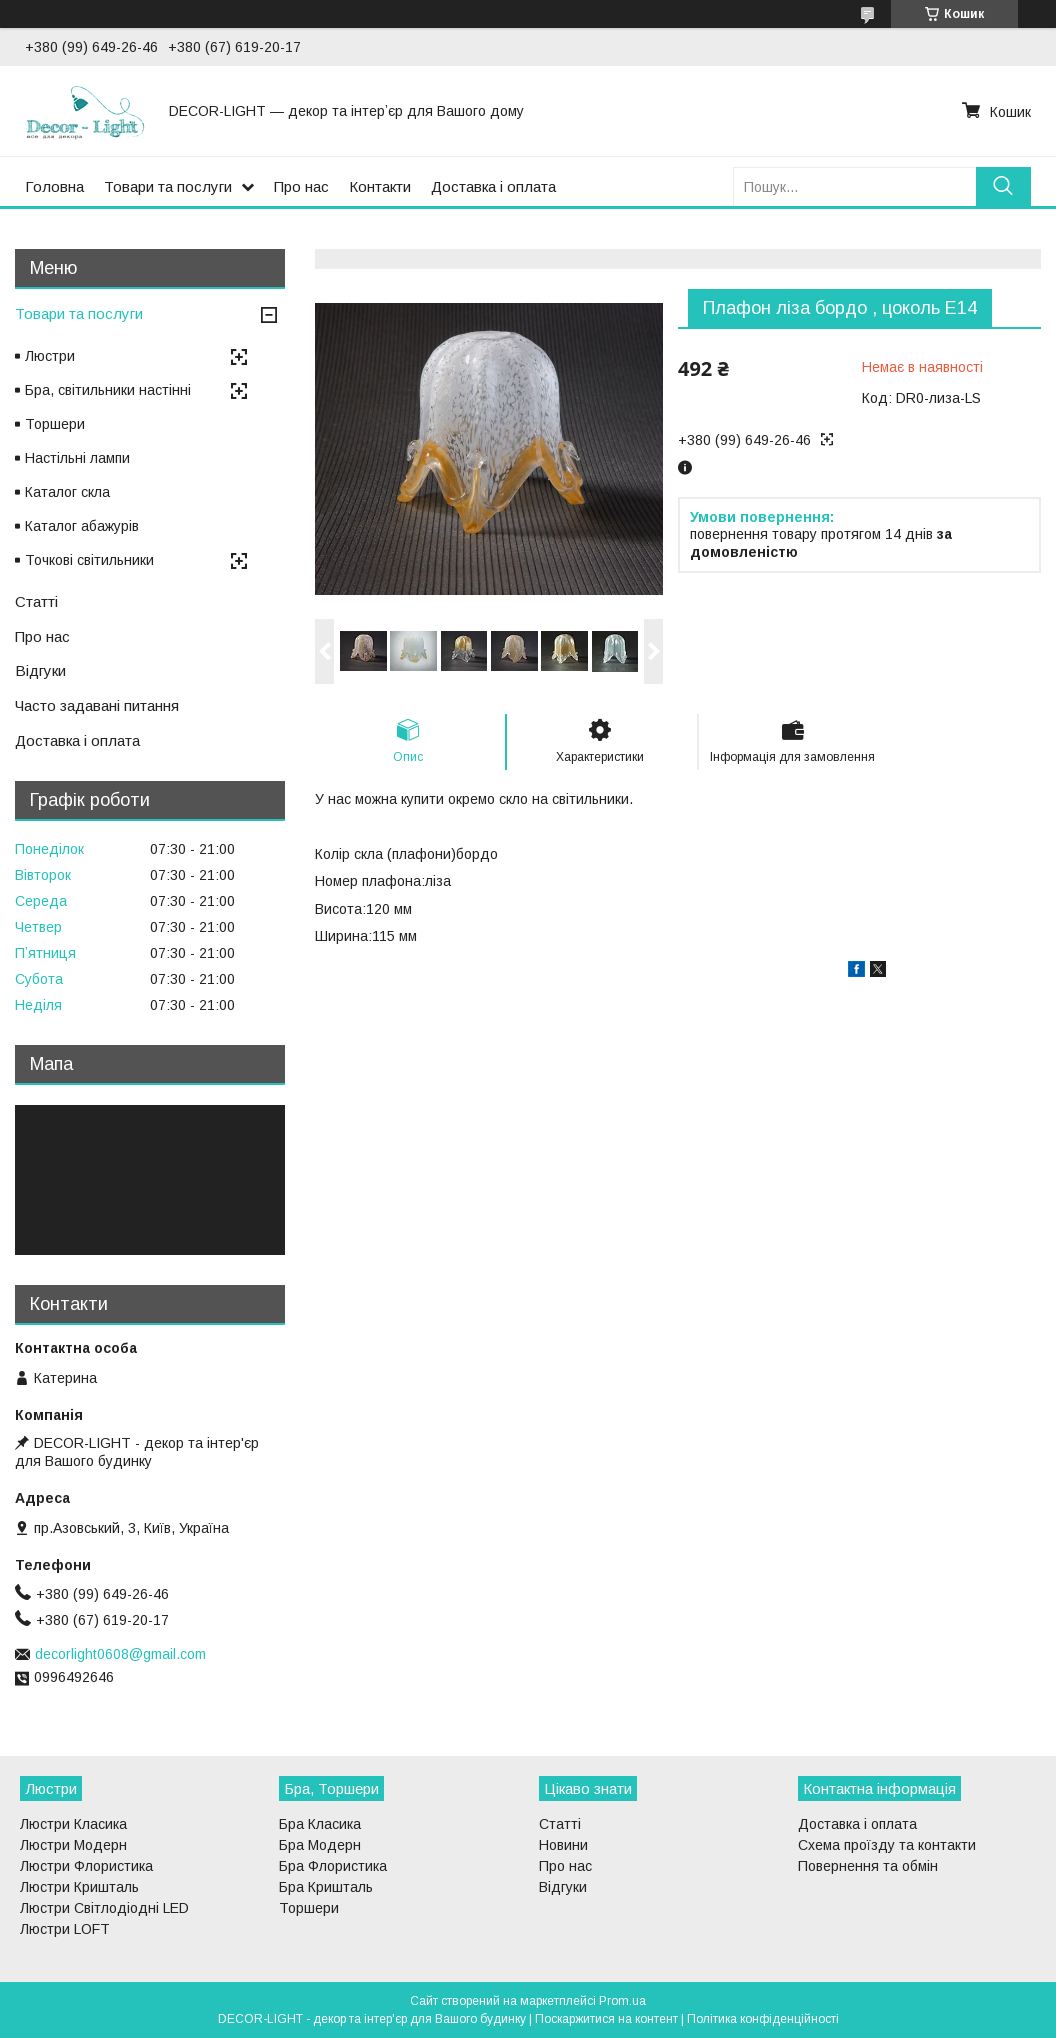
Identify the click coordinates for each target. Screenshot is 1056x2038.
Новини (563, 1845)
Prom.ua (622, 2001)
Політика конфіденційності (763, 2019)
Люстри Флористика (86, 1866)
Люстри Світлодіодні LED (104, 1908)
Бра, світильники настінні (108, 390)
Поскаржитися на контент (606, 2019)
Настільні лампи (77, 458)
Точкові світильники (89, 560)
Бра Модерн (320, 1845)
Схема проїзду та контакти (887, 1845)
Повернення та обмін (868, 1866)
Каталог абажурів (82, 526)
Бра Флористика (333, 1866)
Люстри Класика (73, 1824)
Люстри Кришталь (79, 1887)
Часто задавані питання (97, 705)
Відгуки (40, 670)
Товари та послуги (168, 186)
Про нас (301, 186)
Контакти (380, 186)
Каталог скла (67, 492)
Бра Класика (320, 1824)
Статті (36, 601)
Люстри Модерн (73, 1845)
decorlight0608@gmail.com (120, 1654)
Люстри (50, 356)
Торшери (55, 424)
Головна (54, 186)
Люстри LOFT (65, 1929)
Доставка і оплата (493, 186)
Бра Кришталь (326, 1887)
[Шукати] (1003, 186)
